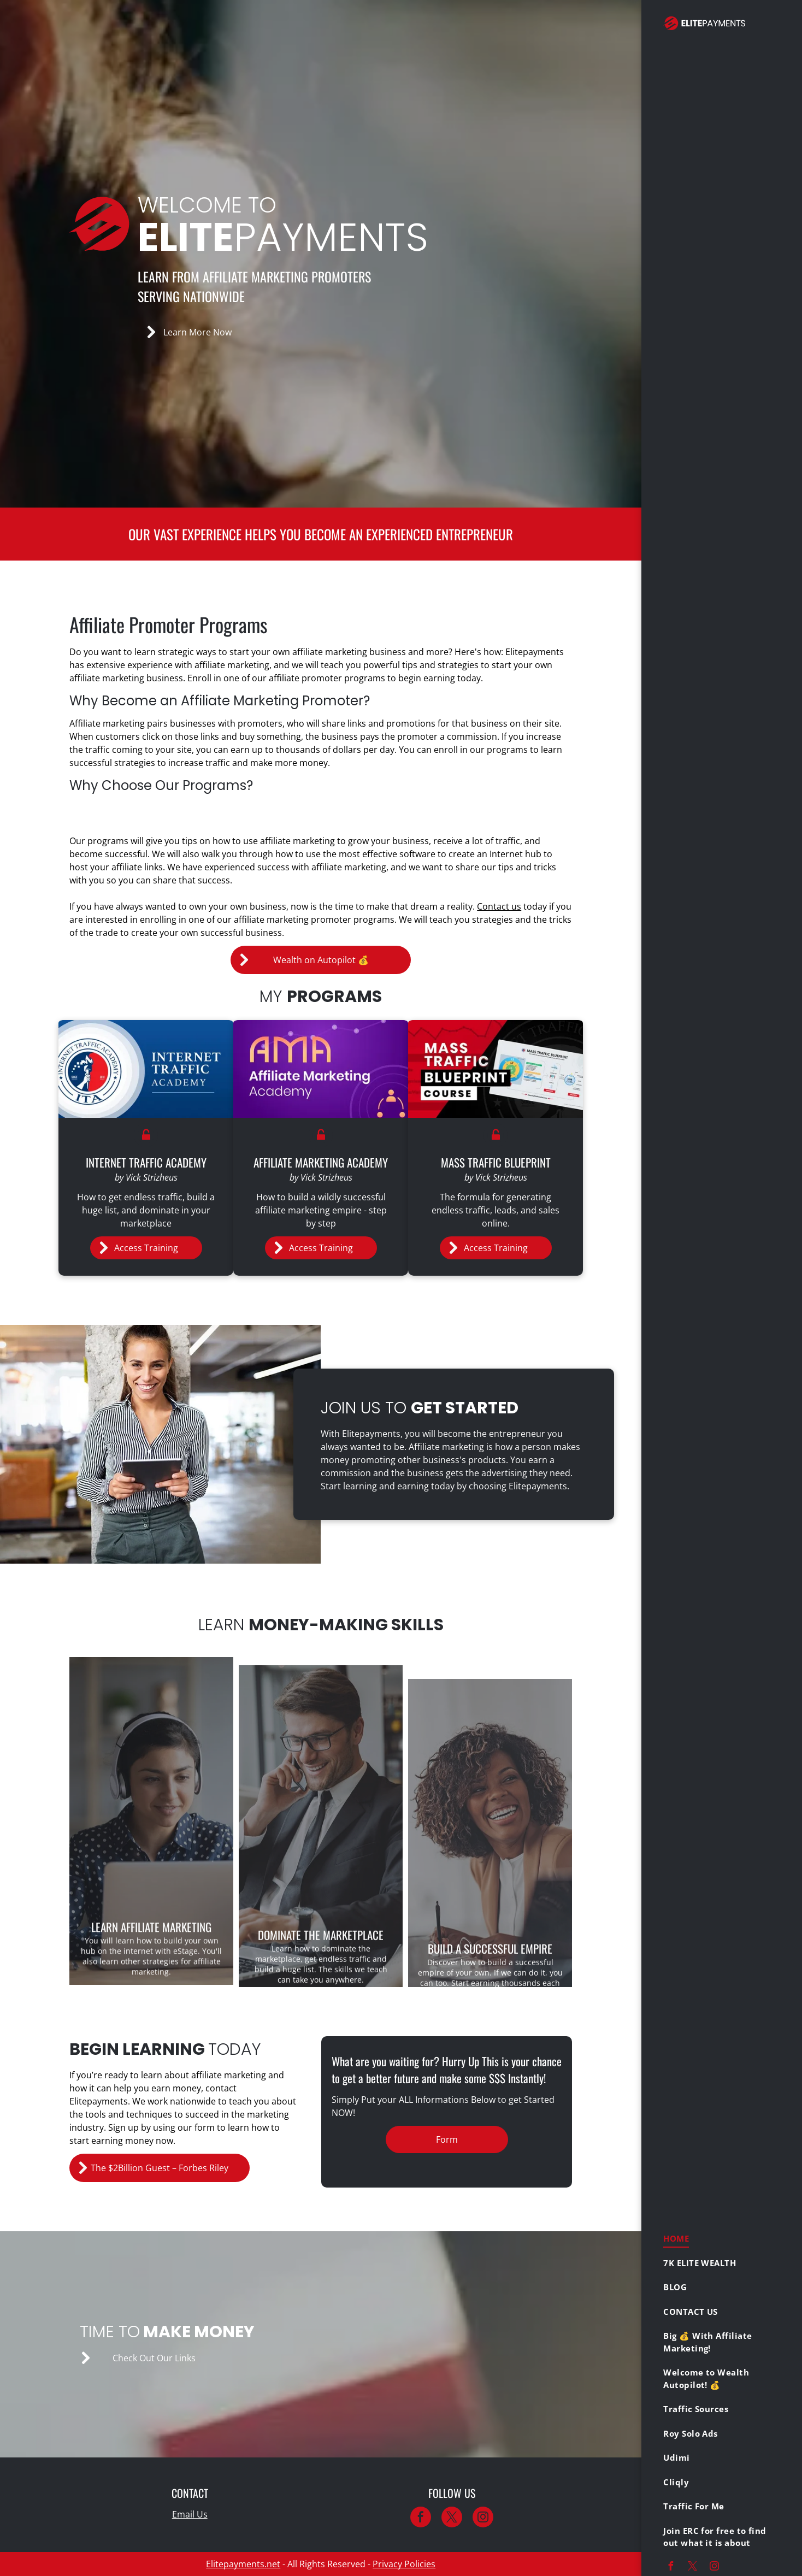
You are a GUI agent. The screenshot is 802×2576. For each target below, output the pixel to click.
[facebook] (670, 2567)
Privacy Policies (404, 2564)
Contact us (499, 906)
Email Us (190, 2514)
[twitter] (692, 2567)
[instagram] (714, 2567)
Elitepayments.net (243, 2564)
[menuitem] (717, 2238)
